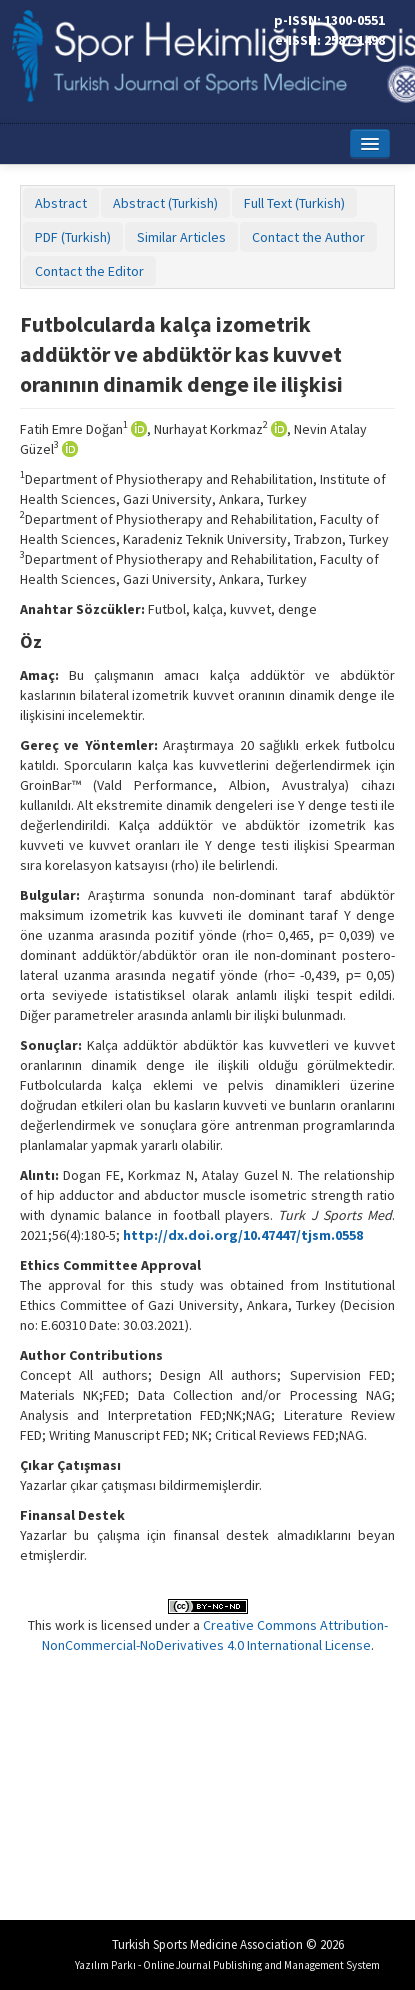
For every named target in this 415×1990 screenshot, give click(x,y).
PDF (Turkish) (73, 237)
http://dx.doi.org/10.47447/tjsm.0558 (243, 1235)
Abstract (61, 203)
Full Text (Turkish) (294, 203)
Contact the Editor (89, 271)
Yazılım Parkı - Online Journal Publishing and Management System (227, 1965)
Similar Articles (181, 237)
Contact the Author (308, 237)
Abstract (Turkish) (165, 203)
